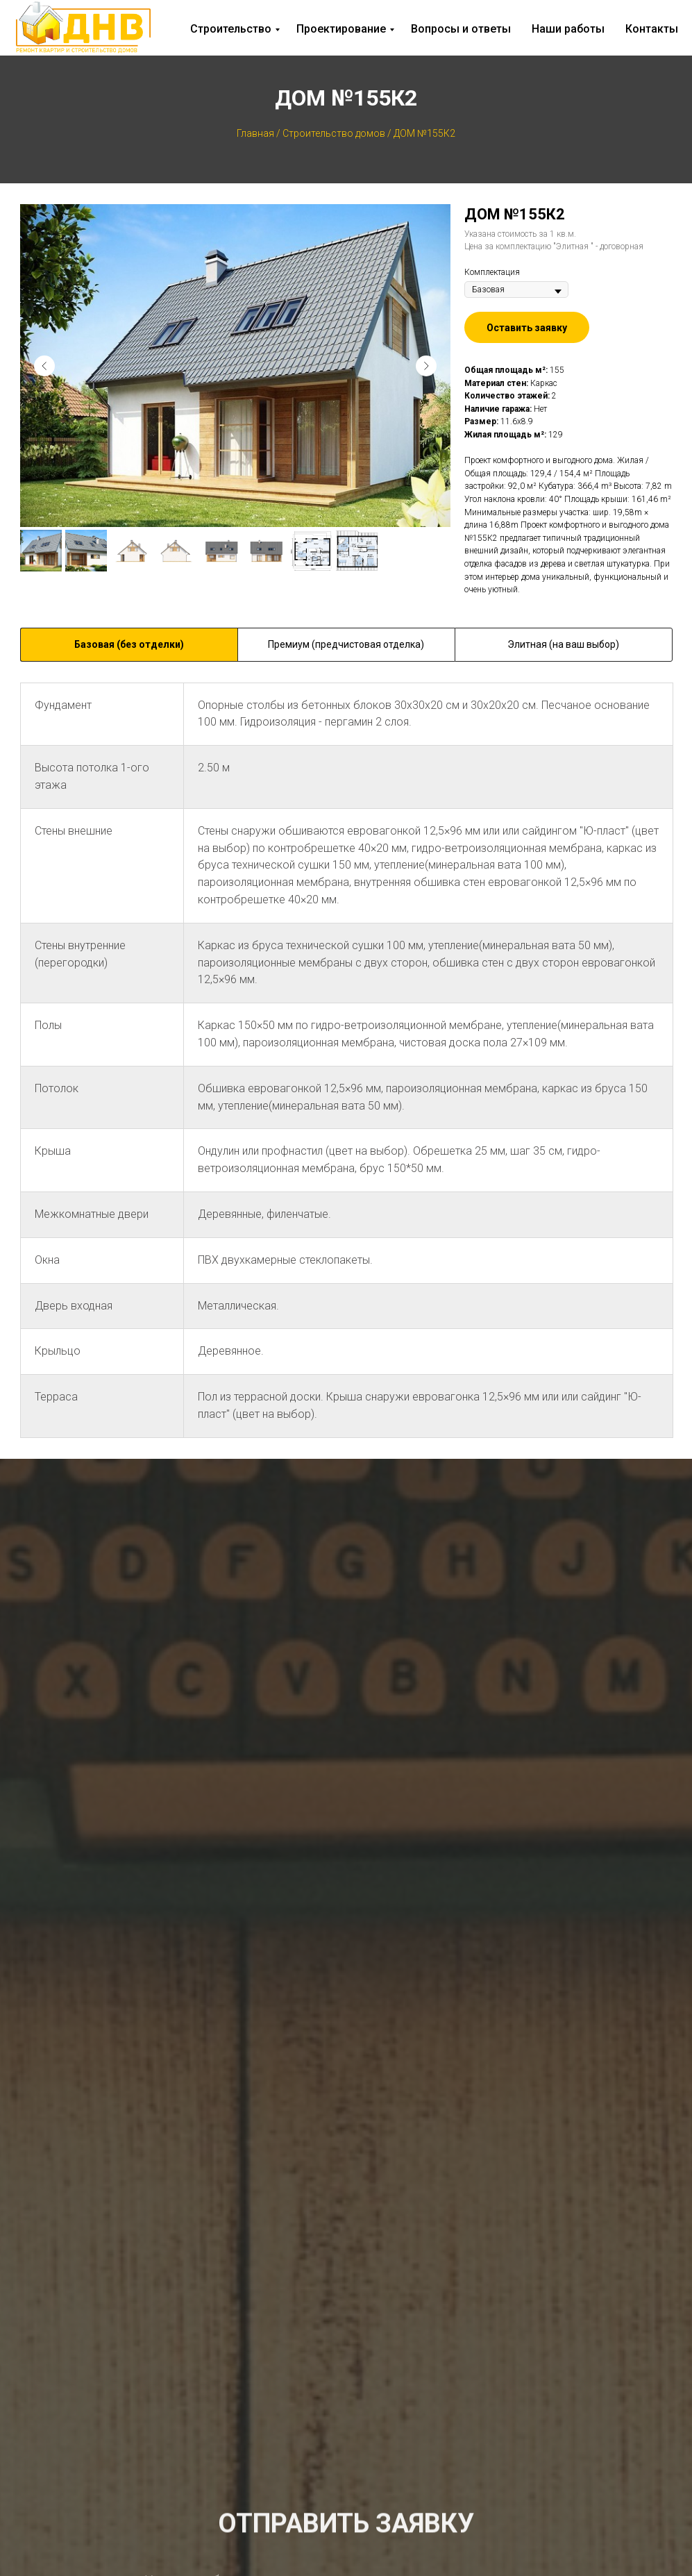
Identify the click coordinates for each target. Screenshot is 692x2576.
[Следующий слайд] (426, 366)
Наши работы (568, 28)
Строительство (230, 28)
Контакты (651, 28)
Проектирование (341, 28)
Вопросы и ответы (461, 28)
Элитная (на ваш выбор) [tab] (563, 644)
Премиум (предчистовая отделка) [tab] (346, 644)
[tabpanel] (346, 1071)
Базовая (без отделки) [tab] (129, 644)
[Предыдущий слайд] (44, 366)
